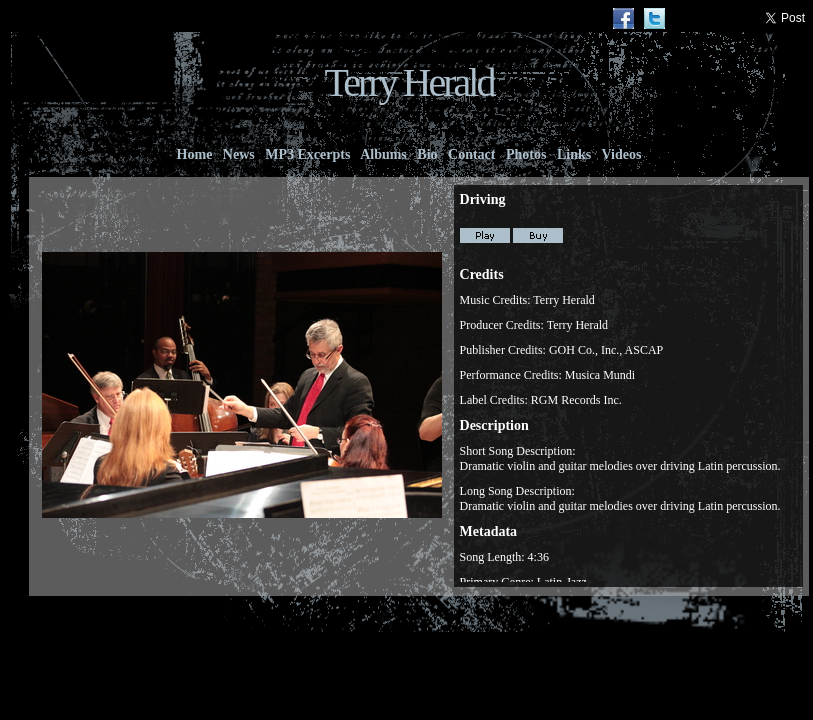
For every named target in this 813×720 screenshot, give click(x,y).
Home (194, 154)
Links (573, 154)
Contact (472, 154)
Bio (427, 154)
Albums (383, 154)
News (238, 154)
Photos (526, 154)
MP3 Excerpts (308, 154)
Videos (621, 154)
